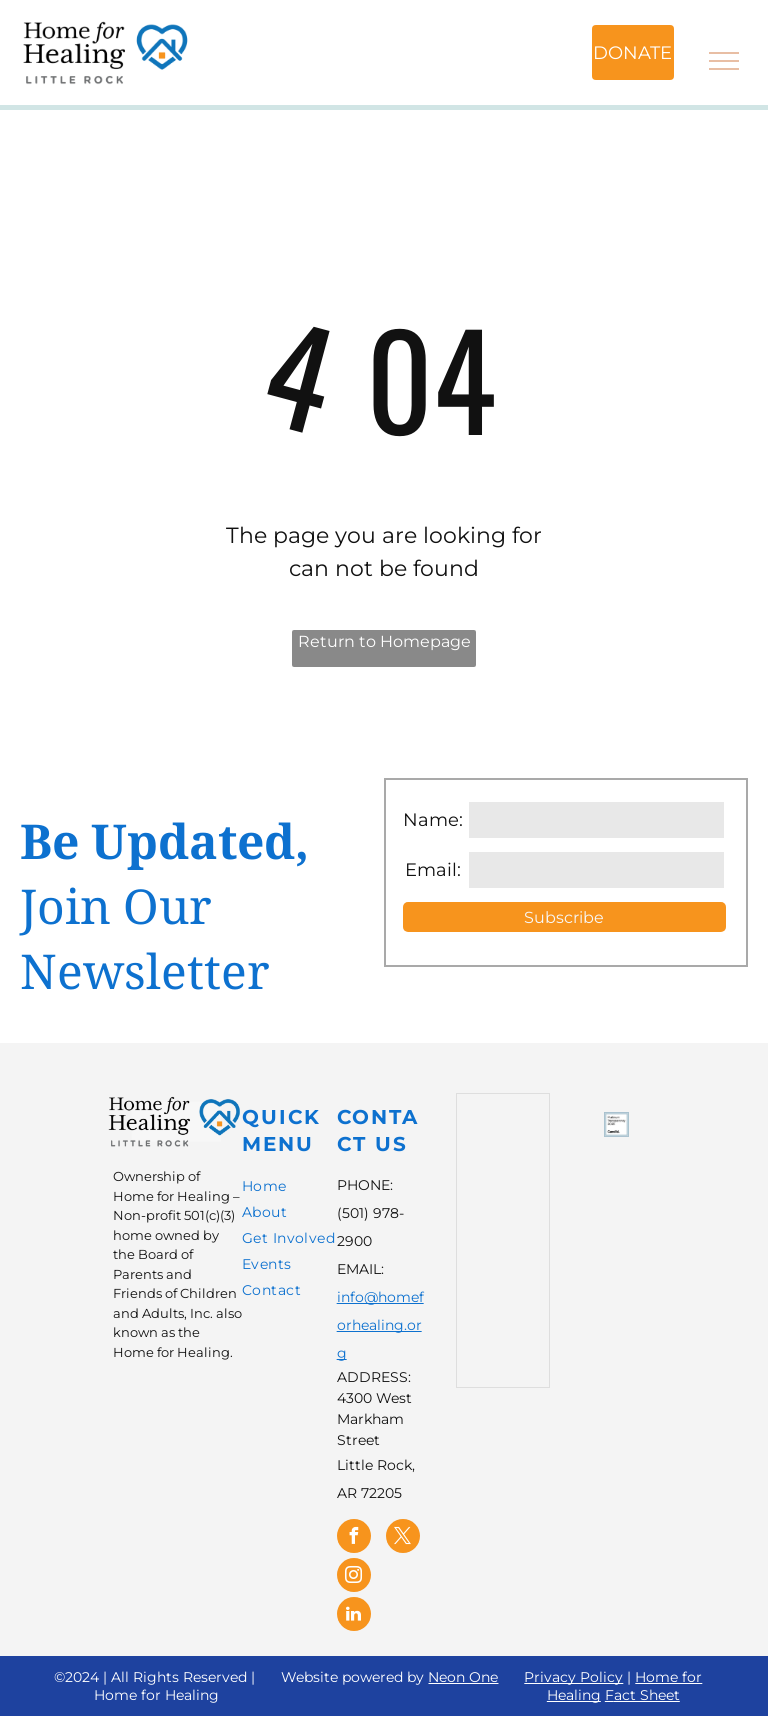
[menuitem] (315, 1189)
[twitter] (403, 1538)
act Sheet (647, 1695)
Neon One (463, 1677)
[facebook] (354, 1538)
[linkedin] (354, 1616)
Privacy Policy (573, 1677)
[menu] (724, 61)
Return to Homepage (384, 641)
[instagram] (354, 1577)
